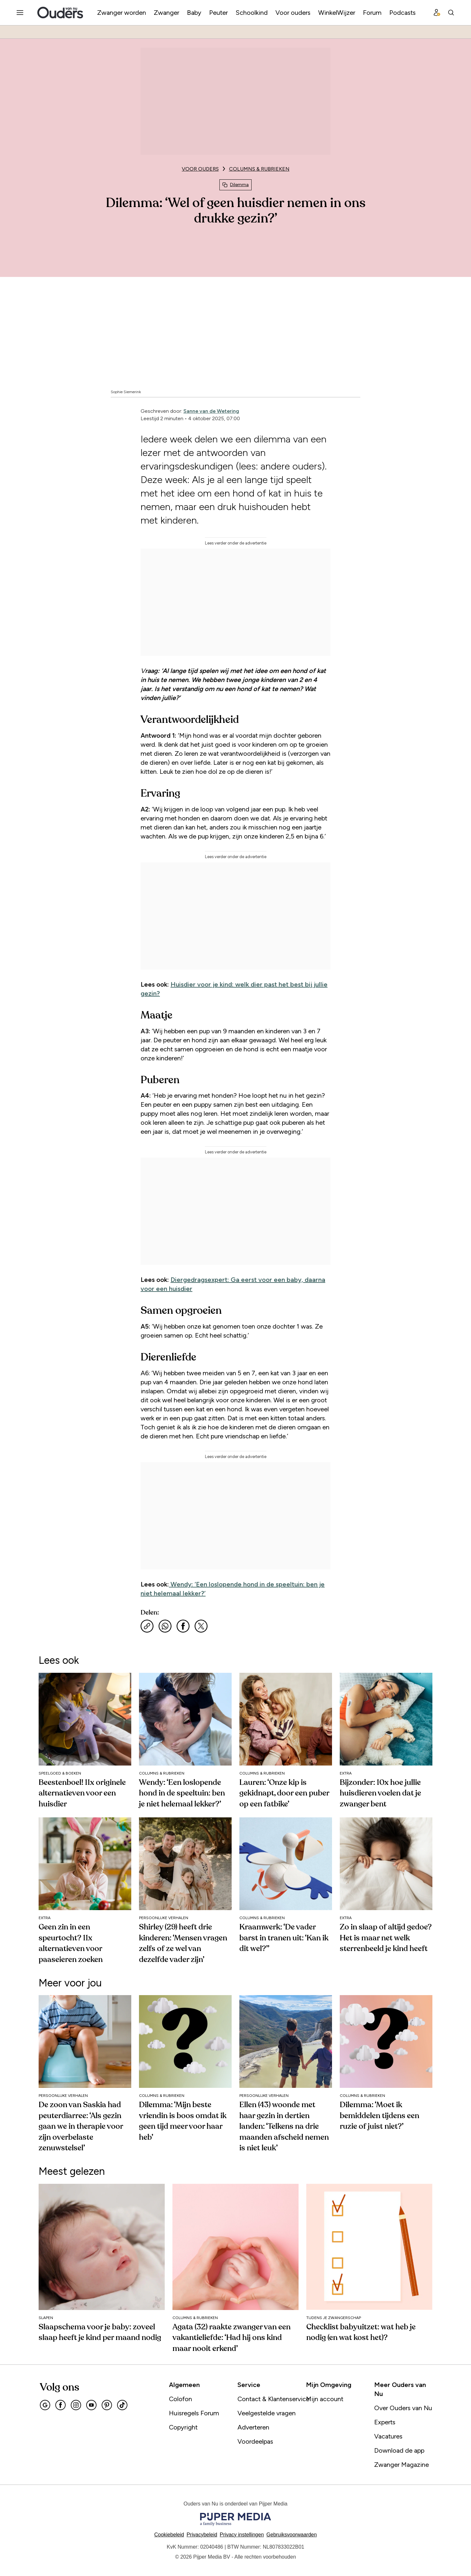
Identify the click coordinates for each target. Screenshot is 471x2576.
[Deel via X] (201, 1626)
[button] (242, 2534)
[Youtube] (91, 2405)
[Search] (451, 12)
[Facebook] (60, 2405)
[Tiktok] (122, 2405)
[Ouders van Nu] (60, 12)
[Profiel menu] (436, 12)
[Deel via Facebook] (183, 1626)
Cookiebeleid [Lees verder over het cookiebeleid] (169, 2534)
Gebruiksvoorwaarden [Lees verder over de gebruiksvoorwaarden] (291, 2534)
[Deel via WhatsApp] (165, 1626)
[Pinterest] (107, 2405)
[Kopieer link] (147, 1626)
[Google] (45, 2405)
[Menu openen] (19, 12)
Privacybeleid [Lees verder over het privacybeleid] (202, 2534)
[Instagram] (76, 2405)
